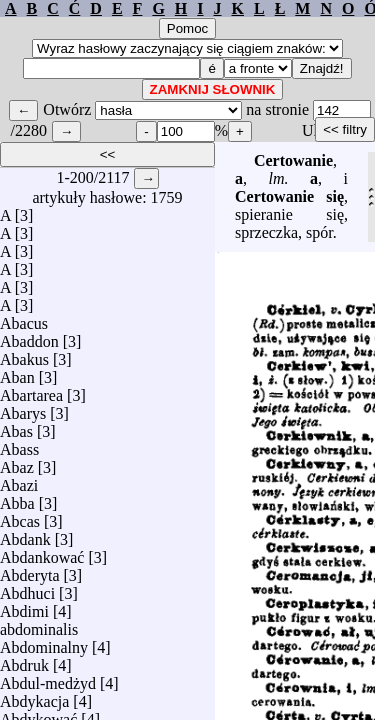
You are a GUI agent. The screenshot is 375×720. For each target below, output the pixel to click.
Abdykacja (34, 696)
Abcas (20, 516)
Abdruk (24, 660)
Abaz (17, 462)
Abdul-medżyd (48, 678)
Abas (16, 426)
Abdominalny (44, 642)
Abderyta (30, 570)
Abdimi (24, 606)
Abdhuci (27, 588)
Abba (17, 498)
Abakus (24, 354)
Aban (17, 372)
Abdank (25, 534)
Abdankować (42, 552)
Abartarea (31, 390)
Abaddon (29, 336)
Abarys (23, 408)
